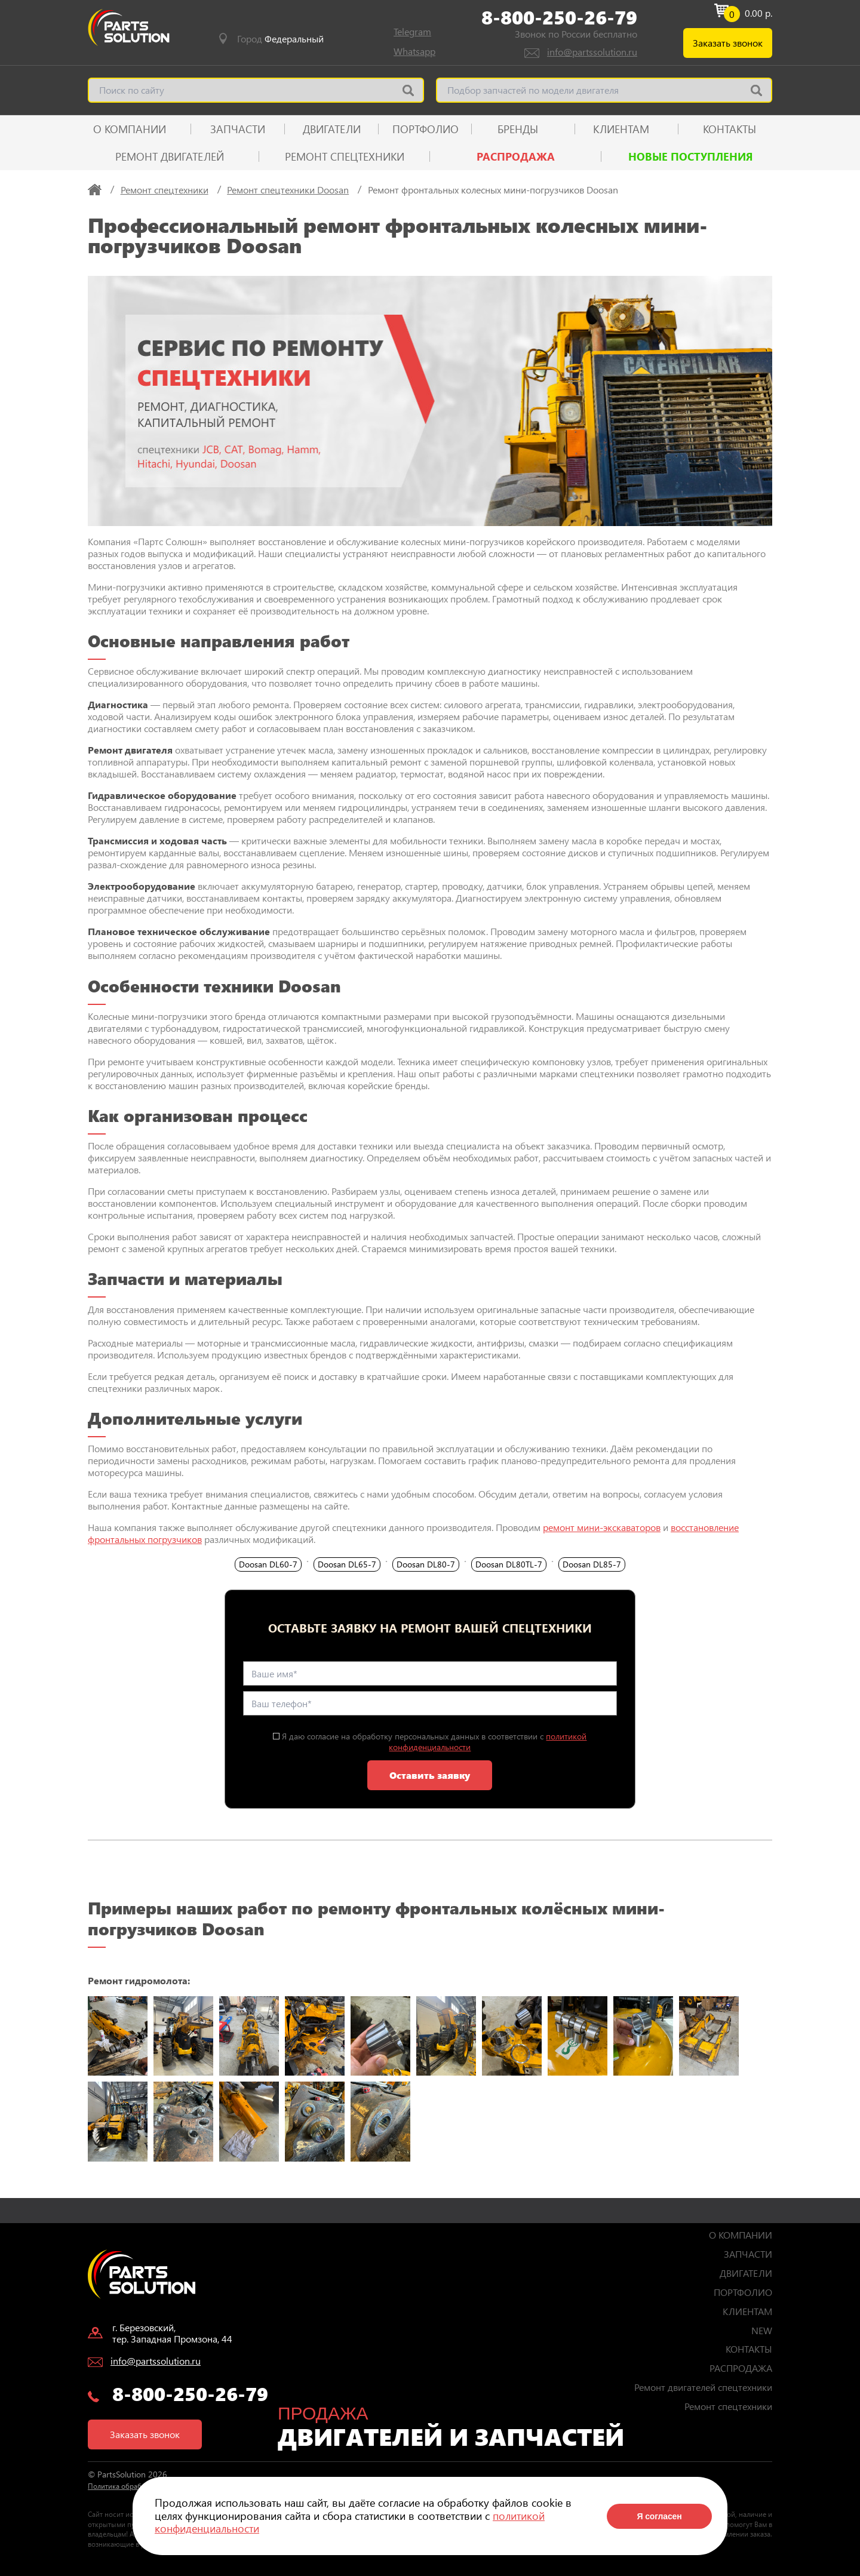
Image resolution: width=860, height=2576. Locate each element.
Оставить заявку (429, 1775)
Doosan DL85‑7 (592, 1564)
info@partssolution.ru (592, 51)
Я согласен (659, 2516)
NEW (761, 2330)
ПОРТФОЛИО (425, 129)
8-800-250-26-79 (559, 17)
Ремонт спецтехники (344, 156)
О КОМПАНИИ (129, 129)
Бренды (517, 129)
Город (280, 39)
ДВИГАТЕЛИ (332, 129)
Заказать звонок (728, 42)
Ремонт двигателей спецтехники (703, 2387)
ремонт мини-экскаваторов (602, 1527)
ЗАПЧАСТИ (237, 129)
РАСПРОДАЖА (516, 156)
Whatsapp (414, 51)
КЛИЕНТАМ (621, 129)
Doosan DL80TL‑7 (508, 1564)
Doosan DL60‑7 (268, 1564)
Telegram (412, 31)
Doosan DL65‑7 (347, 1564)
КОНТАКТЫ (729, 129)
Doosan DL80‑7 (426, 1564)
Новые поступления (690, 156)
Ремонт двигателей (169, 156)
